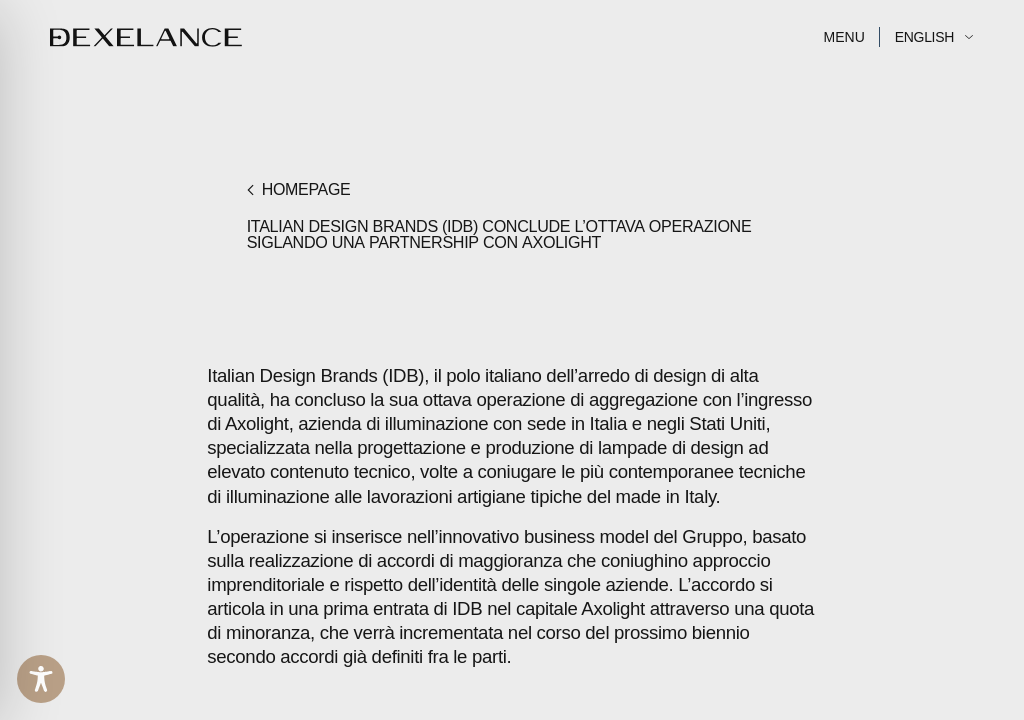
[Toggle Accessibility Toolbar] (41, 679)
